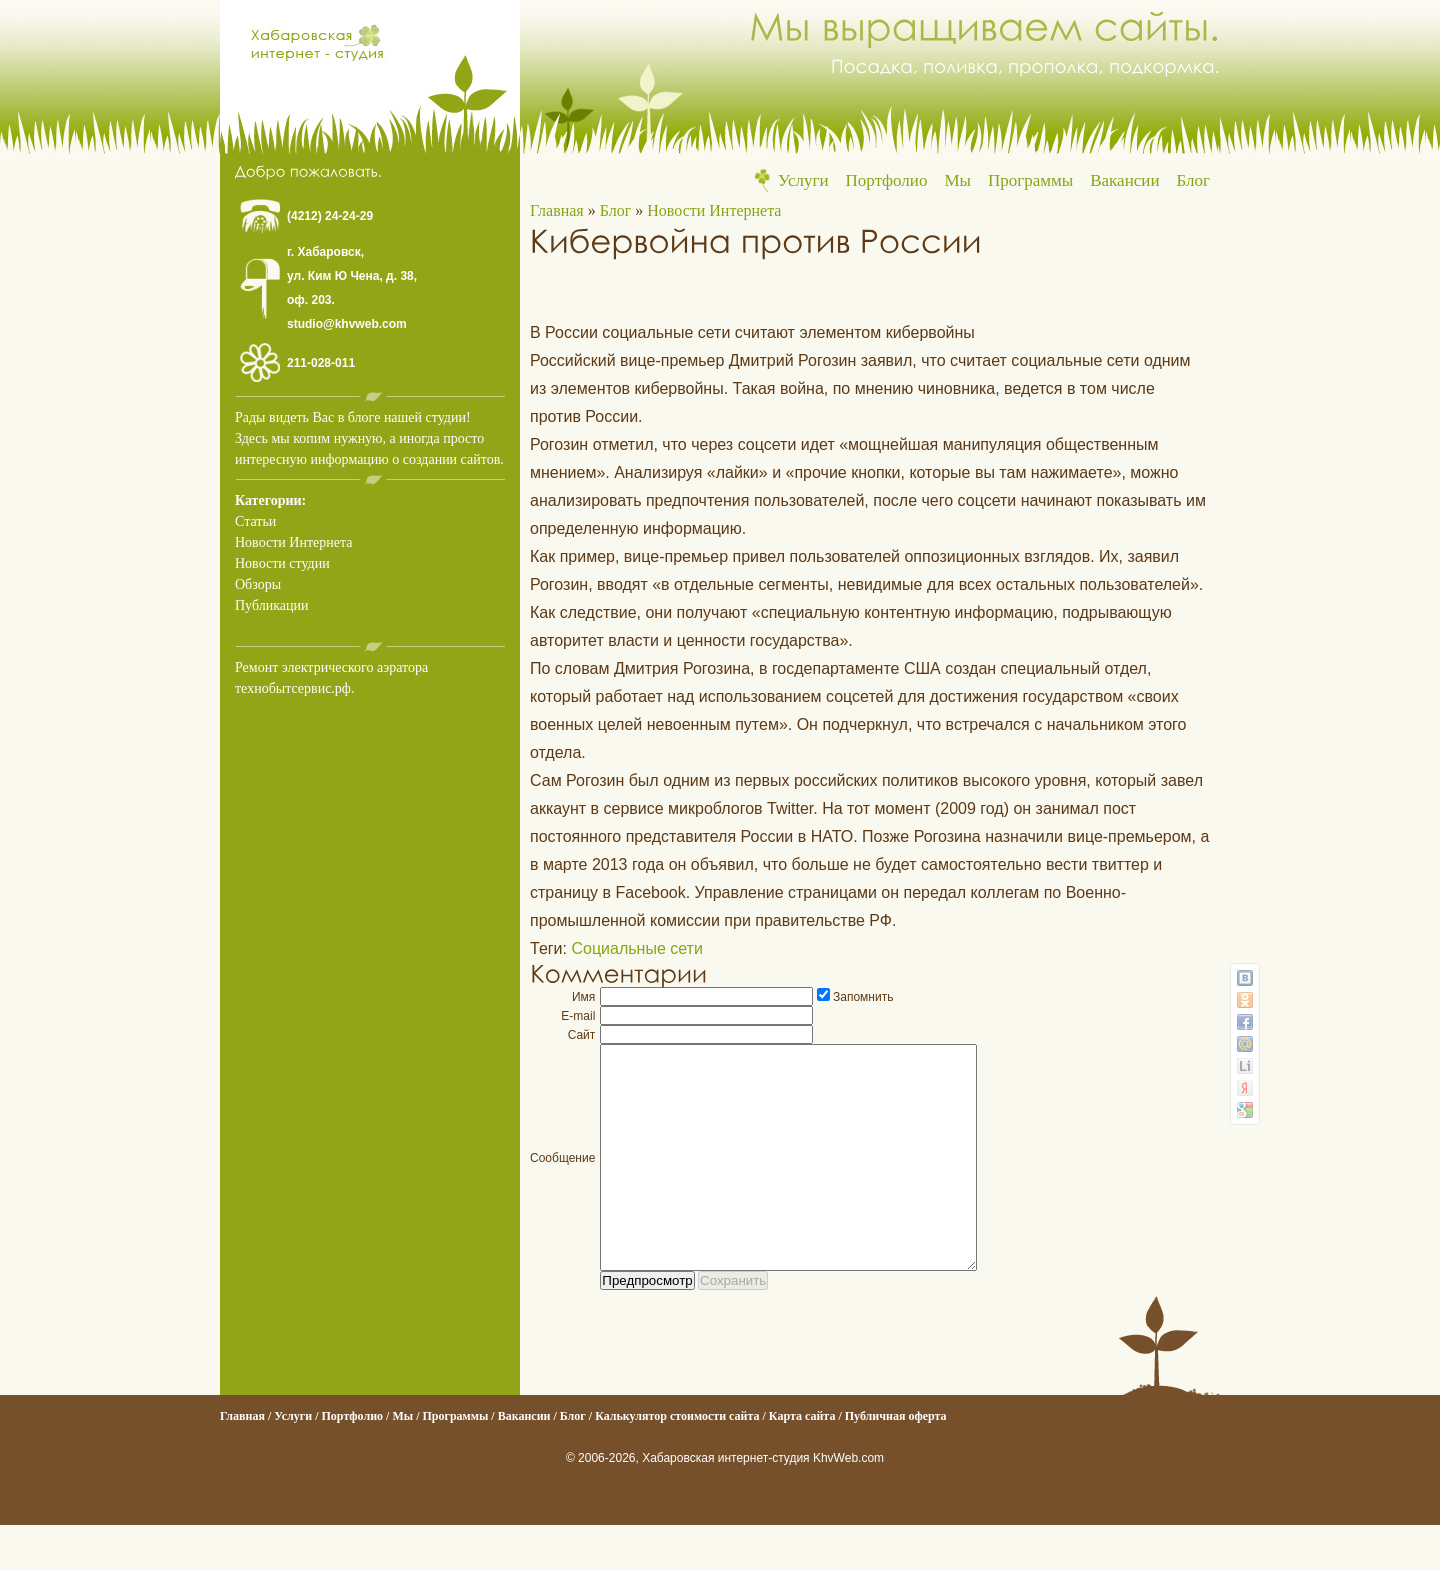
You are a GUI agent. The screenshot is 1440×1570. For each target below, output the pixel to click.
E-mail (578, 1016)
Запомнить (863, 997)
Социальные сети (636, 948)
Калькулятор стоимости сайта (677, 1461)
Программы (1030, 180)
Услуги (803, 180)
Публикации (271, 605)
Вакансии (1124, 180)
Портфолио (887, 180)
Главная (557, 210)
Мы (957, 180)
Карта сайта (802, 1461)
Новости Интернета (293, 542)
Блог (1194, 180)
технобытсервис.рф (293, 688)
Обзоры (258, 584)
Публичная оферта (896, 1461)
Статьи (255, 521)
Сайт (582, 1035)
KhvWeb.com (848, 1503)
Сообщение (562, 1180)
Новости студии (282, 563)
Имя (583, 997)
